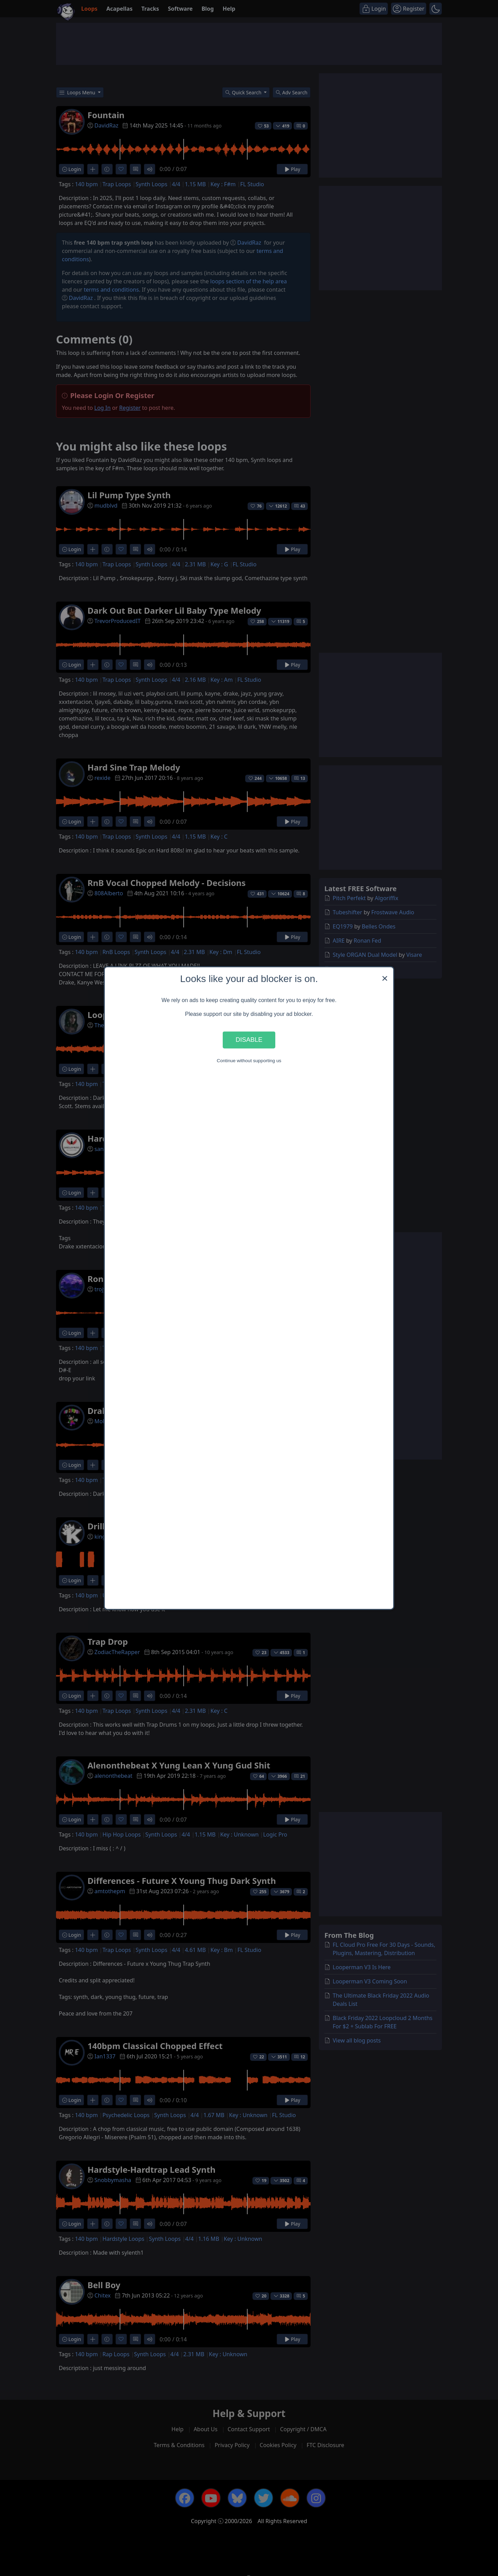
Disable (249, 1040)
